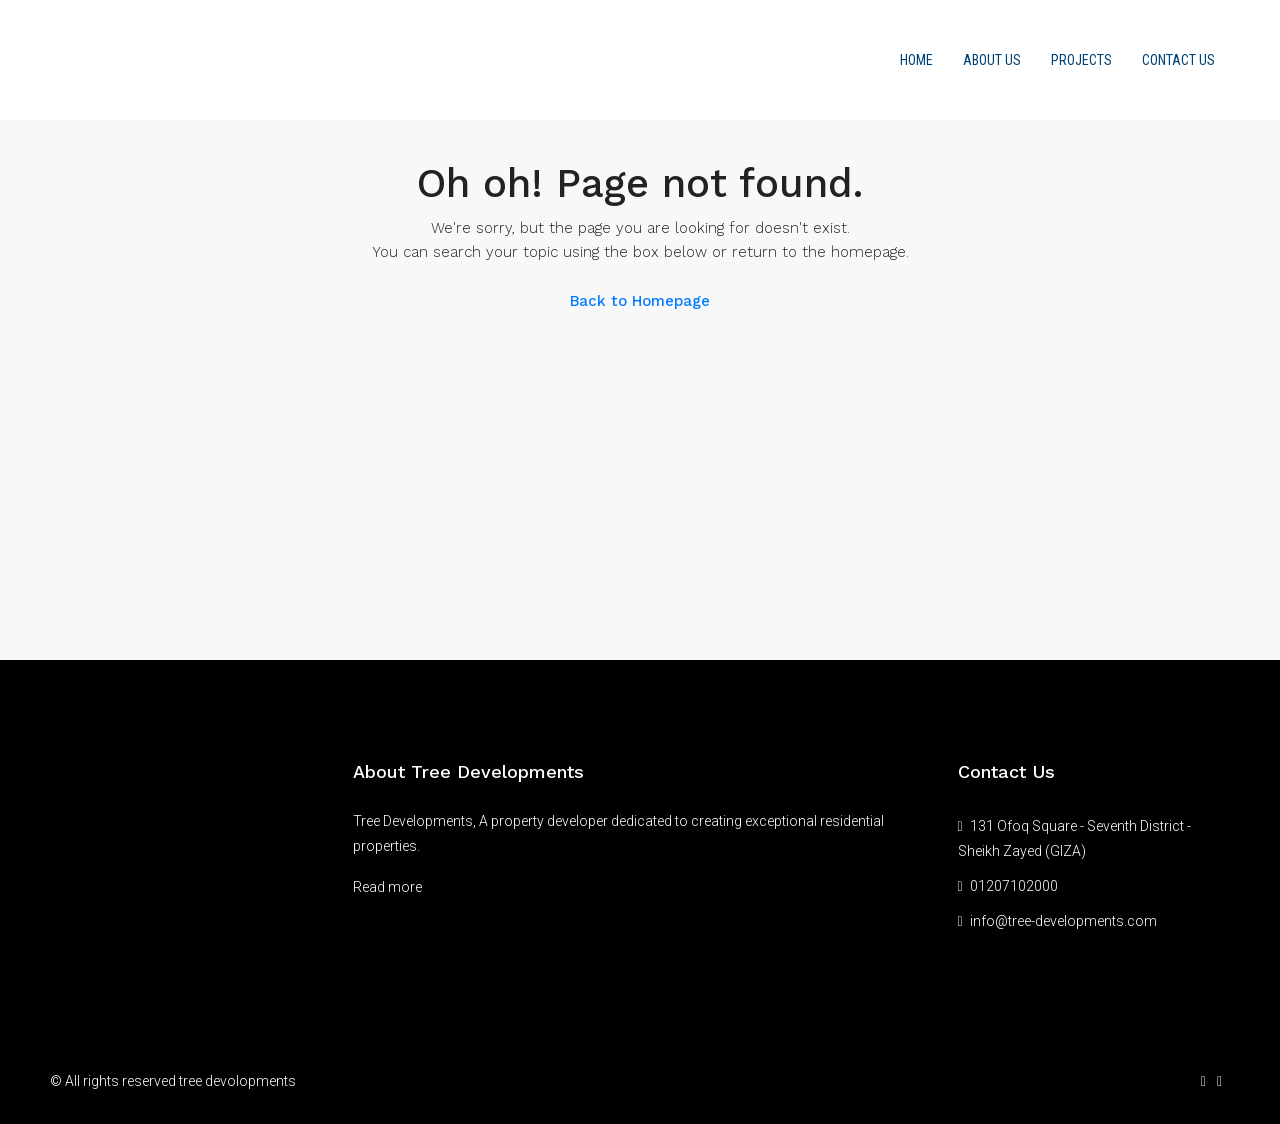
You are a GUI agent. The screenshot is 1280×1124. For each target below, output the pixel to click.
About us (992, 60)
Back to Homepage (640, 301)
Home (916, 60)
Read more (387, 887)
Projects (1081, 60)
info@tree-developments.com (1063, 921)
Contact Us (1178, 60)
